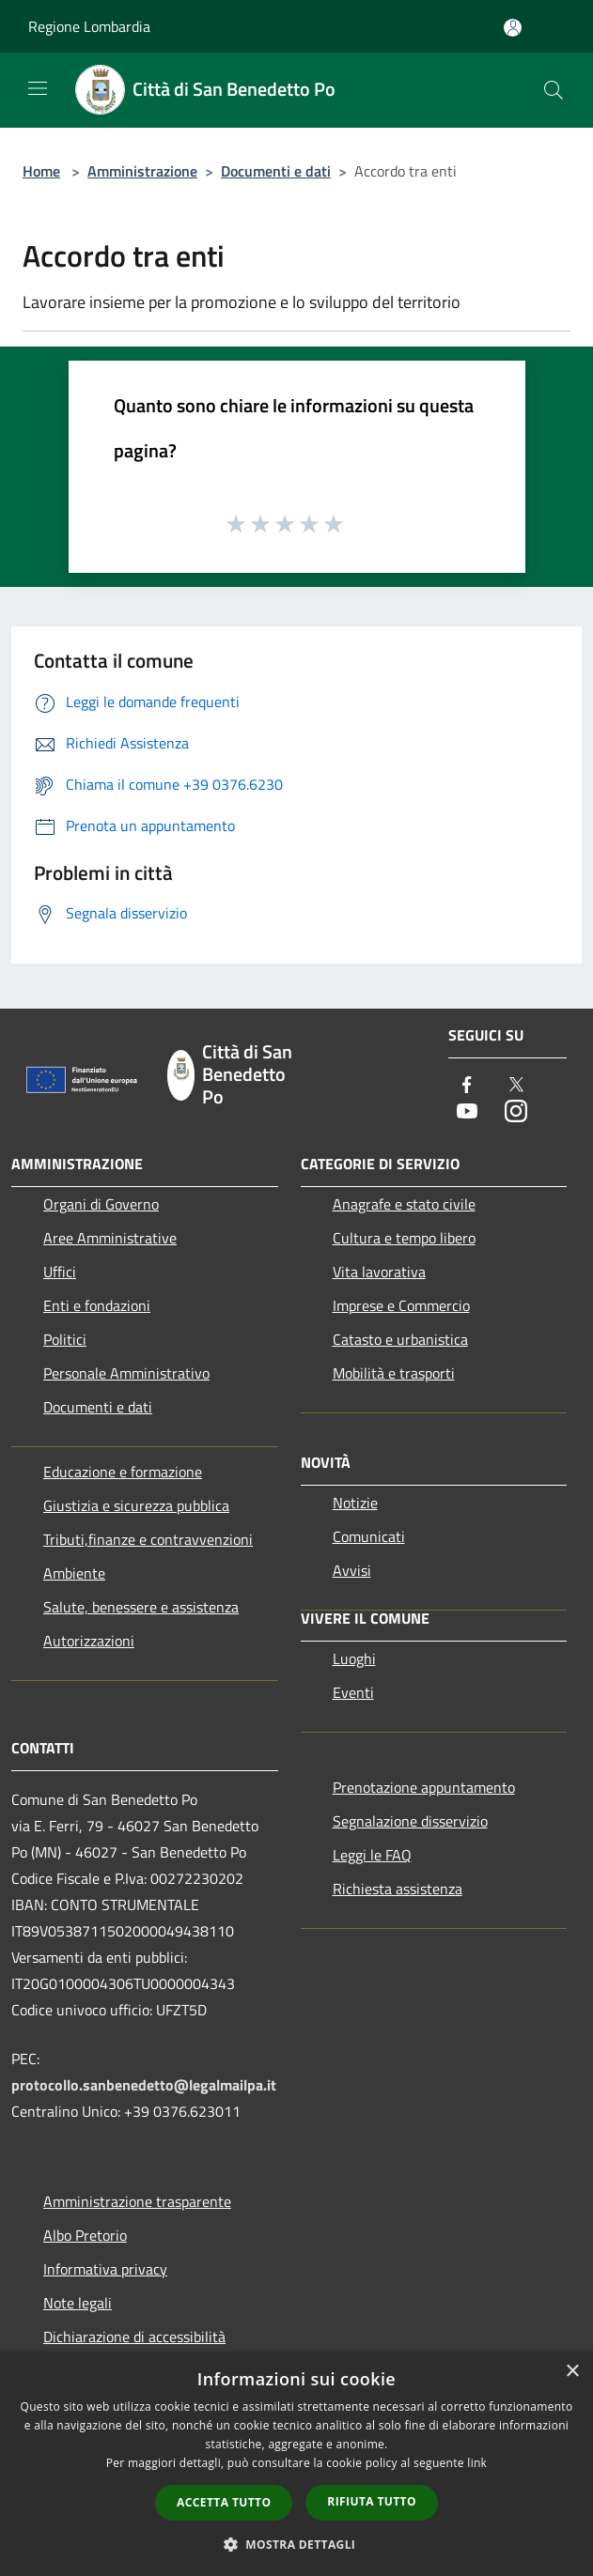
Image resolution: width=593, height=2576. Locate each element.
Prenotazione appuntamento (424, 1787)
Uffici (59, 1271)
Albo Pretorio (85, 2235)
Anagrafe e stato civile (404, 1204)
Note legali (77, 2302)
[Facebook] (467, 1086)
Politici (64, 1339)
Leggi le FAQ (372, 1854)
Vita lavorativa (379, 1271)
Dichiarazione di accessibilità (134, 2336)
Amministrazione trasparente (137, 2201)
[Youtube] (467, 1112)
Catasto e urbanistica (400, 1339)
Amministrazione (142, 171)
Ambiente (74, 1573)
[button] (297, 2544)
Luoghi (354, 1658)
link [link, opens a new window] (477, 2463)
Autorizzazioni (88, 1640)
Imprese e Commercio (401, 1305)
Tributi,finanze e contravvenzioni (148, 1539)
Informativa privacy (105, 2269)
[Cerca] (553, 90)
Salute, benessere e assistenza (141, 1607)
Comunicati (369, 1536)
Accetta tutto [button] (224, 2502)
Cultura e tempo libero (404, 1237)
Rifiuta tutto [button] (371, 2501)
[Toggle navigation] (37, 88)
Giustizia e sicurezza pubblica (136, 1505)
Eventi (353, 1692)
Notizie (355, 1502)
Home (41, 171)
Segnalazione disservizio (410, 1821)
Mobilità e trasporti (394, 1373)
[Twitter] (516, 1086)
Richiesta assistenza (397, 1888)
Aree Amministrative (110, 1237)
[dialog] (296, 2464)
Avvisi (352, 1570)
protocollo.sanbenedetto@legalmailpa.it (143, 2085)
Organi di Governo (101, 1204)
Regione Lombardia (89, 26)
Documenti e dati (276, 171)
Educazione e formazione (122, 1471)
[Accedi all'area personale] (512, 28)
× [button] (572, 2372)
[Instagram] (516, 1112)
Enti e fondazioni (96, 1305)
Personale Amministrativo (126, 1373)
